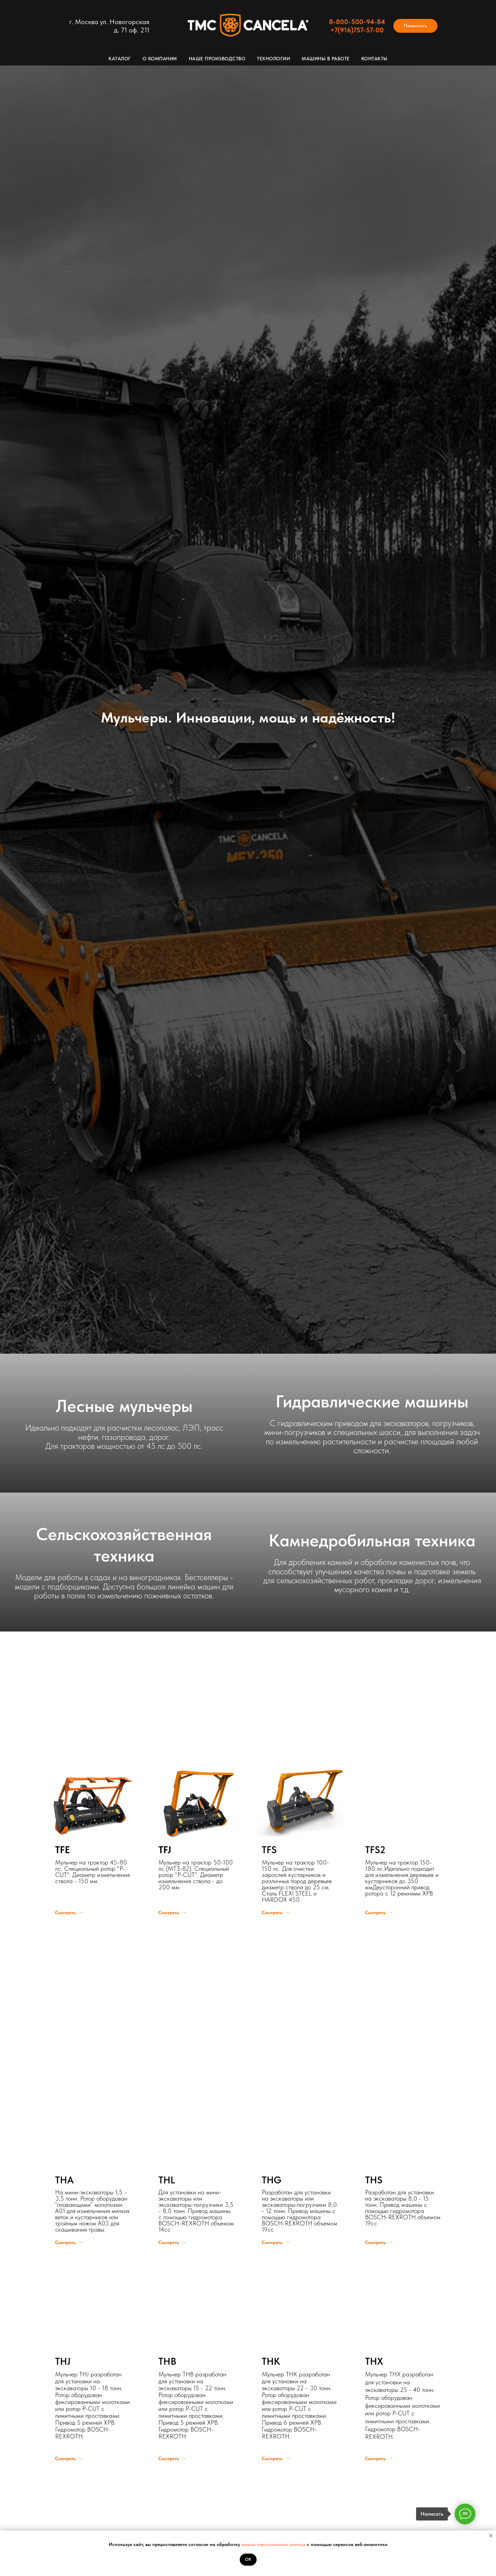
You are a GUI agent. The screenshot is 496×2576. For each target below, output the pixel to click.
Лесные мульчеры (124, 1405)
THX (374, 2361)
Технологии (273, 58)
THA (64, 2180)
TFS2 (375, 1850)
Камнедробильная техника (372, 1540)
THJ (63, 2361)
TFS (269, 1850)
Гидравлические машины (372, 1401)
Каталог (119, 58)
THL (166, 2180)
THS (373, 2180)
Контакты (374, 58)
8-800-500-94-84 (357, 22)
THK (271, 2361)
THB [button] (167, 2361)
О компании (160, 58)
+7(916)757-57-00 (357, 30)
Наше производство (217, 58)
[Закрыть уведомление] (490, 2535)
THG (271, 2180)
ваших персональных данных (274, 2544)
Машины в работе (326, 58)
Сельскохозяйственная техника (124, 1545)
